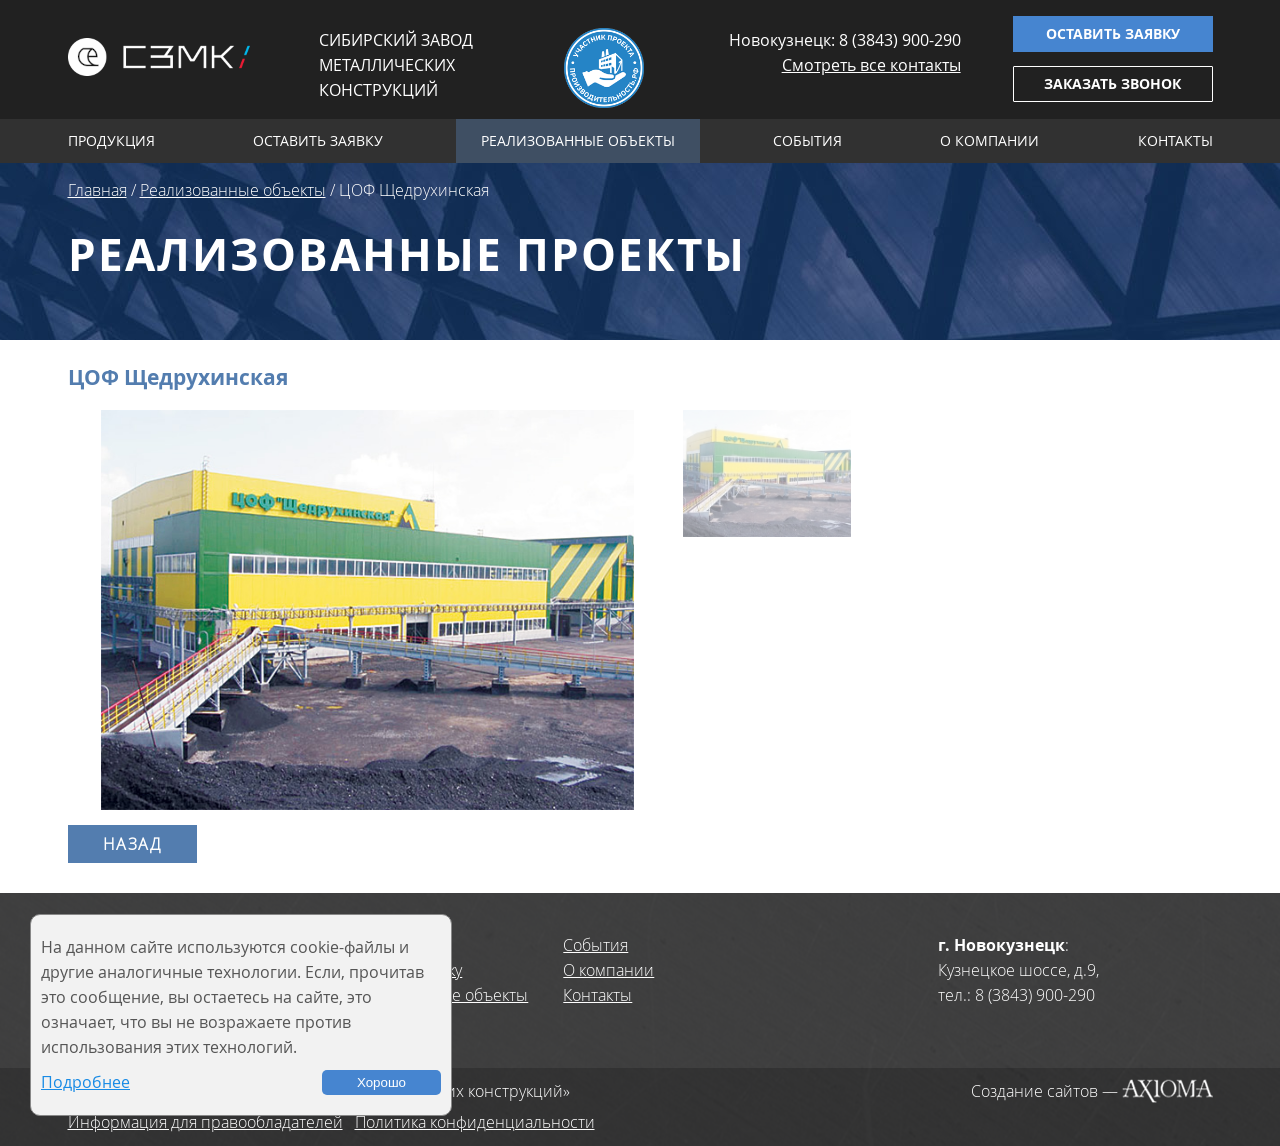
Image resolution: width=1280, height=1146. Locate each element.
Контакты (1175, 140)
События (807, 140)
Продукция (111, 140)
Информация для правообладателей (205, 1122)
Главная (97, 190)
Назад (132, 844)
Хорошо (381, 1082)
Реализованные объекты (578, 140)
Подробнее (85, 1082)
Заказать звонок (1112, 83)
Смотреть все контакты (871, 65)
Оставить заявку (1113, 33)
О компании (989, 140)
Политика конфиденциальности (475, 1122)
